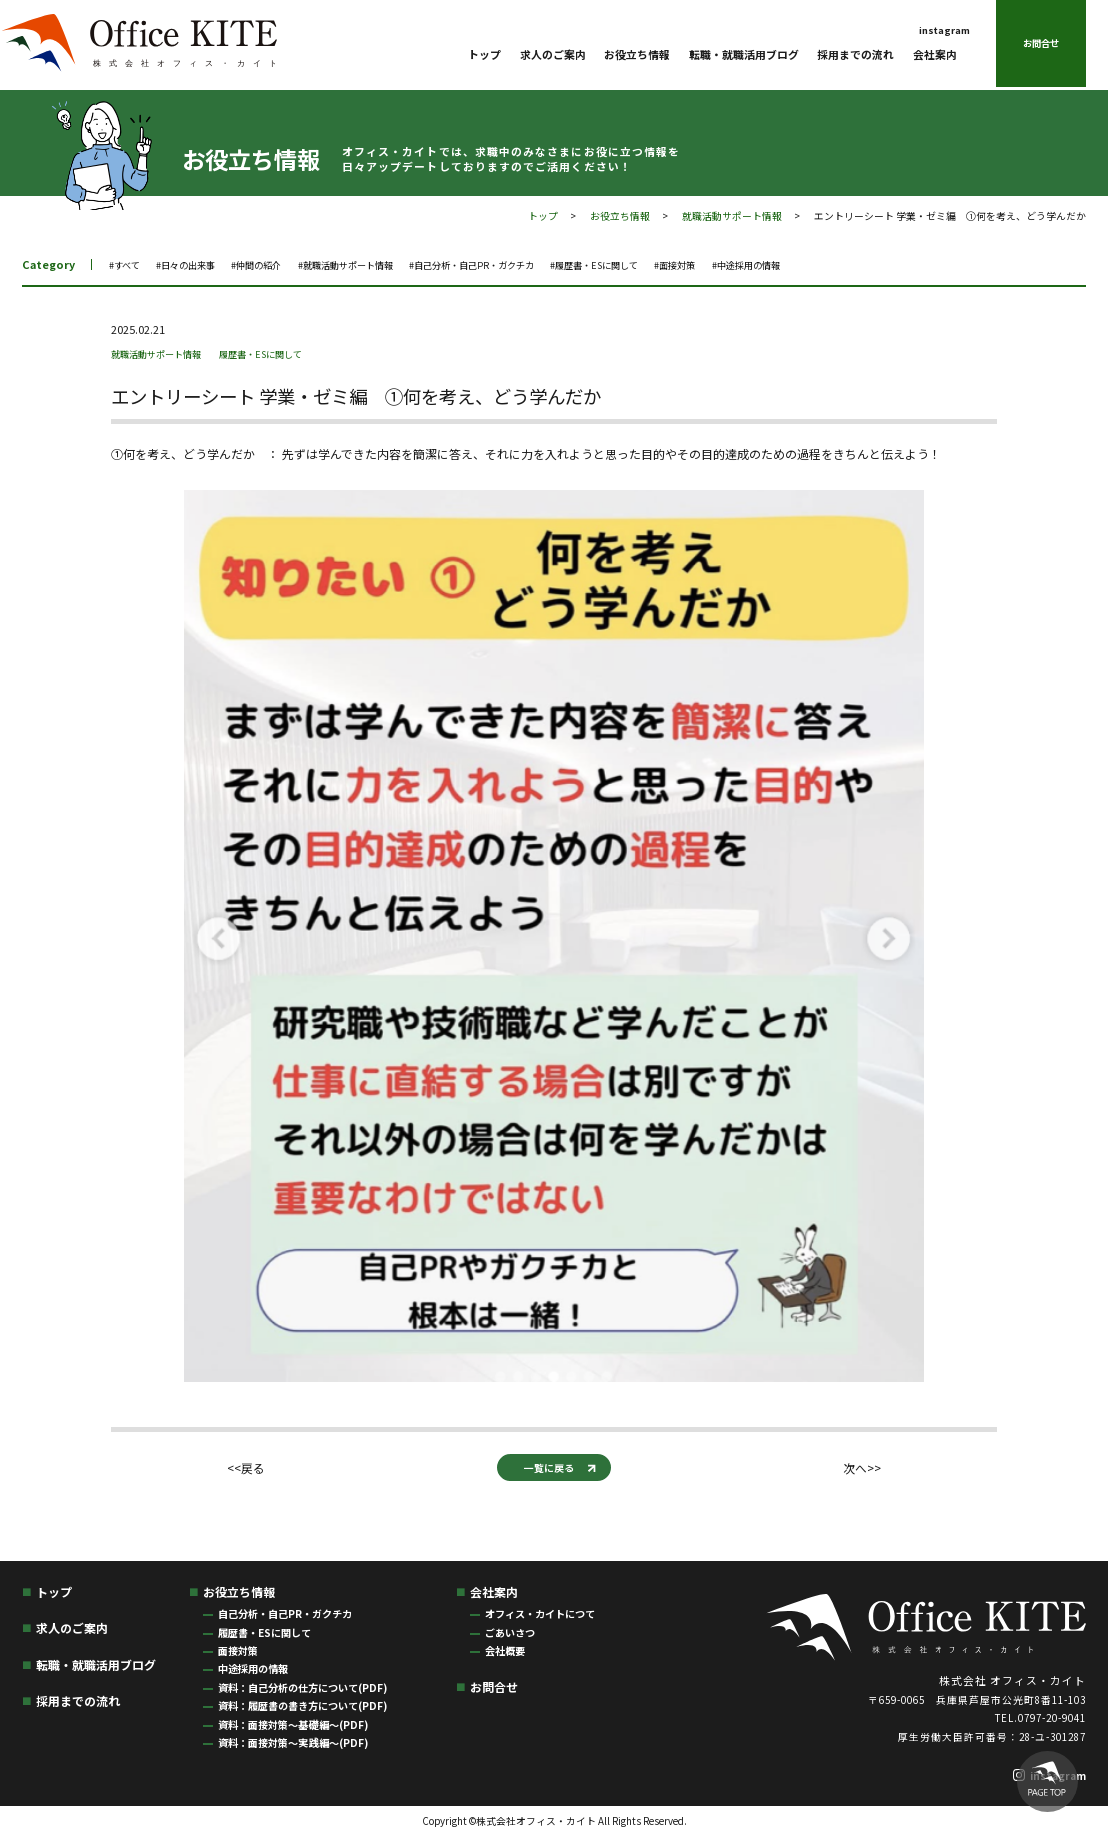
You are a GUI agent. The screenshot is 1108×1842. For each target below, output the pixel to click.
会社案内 (935, 56)
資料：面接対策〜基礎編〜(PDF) (292, 1728)
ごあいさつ (510, 1636)
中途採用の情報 (253, 1673)
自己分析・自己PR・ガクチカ (285, 1618)
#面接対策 (774, 264)
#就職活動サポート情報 (387, 264)
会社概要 (505, 1655)
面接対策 (238, 1655)
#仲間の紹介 (281, 264)
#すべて (128, 264)
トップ (484, 56)
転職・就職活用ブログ (744, 56)
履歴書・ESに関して (289, 353)
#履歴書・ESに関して (680, 264)
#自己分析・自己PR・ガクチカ (536, 264)
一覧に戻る (548, 1469)
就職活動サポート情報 (732, 216)
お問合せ (1041, 45)
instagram (944, 32)
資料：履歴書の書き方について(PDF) (302, 1710)
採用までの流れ (855, 56)
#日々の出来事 (199, 264)
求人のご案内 (553, 56)
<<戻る (243, 1470)
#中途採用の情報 (857, 264)
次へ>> (865, 1470)
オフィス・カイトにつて (540, 1618)
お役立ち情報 (637, 56)
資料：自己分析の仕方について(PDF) (302, 1692)
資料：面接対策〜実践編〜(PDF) (292, 1747)
